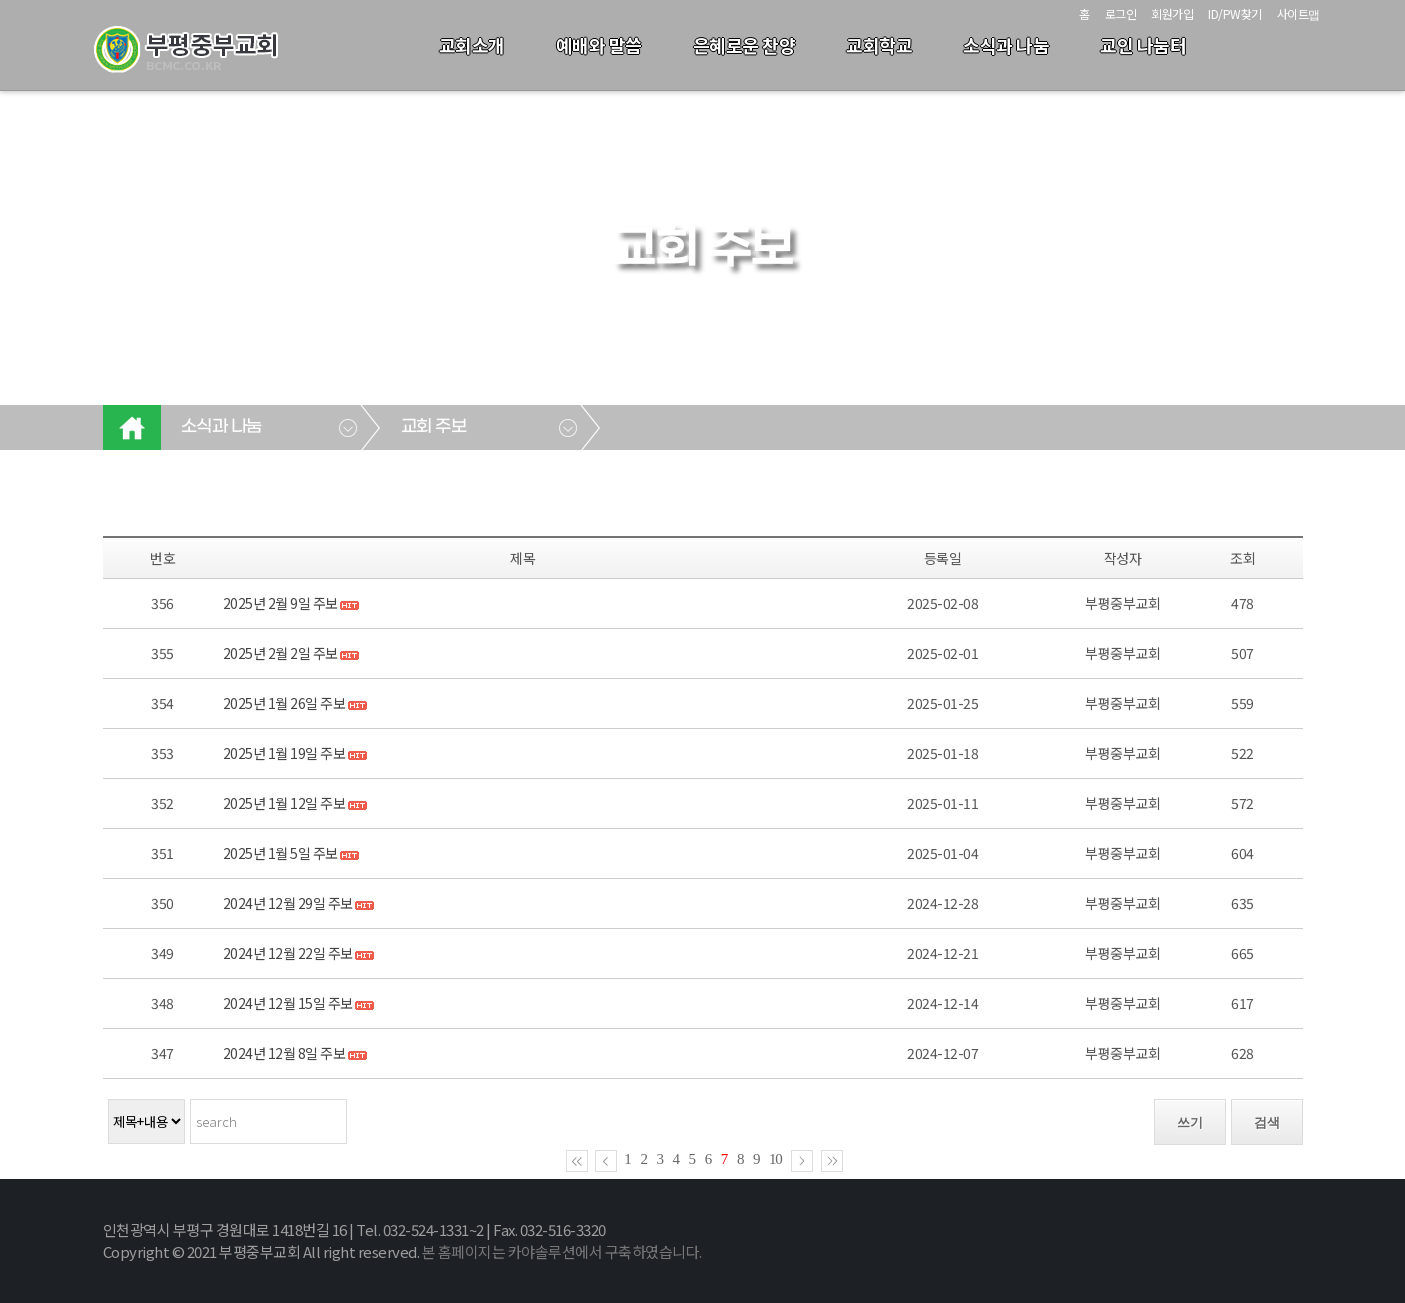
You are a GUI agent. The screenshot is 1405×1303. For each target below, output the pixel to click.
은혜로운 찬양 (744, 45)
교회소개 (472, 45)
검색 (1267, 1122)
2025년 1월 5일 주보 (280, 853)
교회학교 (879, 45)
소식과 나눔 (1006, 45)
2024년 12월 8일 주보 (284, 1053)
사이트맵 (1298, 13)
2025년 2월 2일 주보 (280, 653)
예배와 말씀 (599, 45)
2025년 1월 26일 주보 (284, 703)
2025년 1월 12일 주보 (284, 803)
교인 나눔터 (1143, 45)
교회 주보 (434, 427)
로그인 (1121, 13)
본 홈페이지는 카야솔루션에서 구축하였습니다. (562, 1251)
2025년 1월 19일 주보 (284, 753)
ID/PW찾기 (1235, 13)
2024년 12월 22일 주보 (288, 953)
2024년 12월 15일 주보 (288, 1003)
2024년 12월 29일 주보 (288, 903)
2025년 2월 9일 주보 (280, 603)
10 (775, 1159)
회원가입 (1172, 13)
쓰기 (1190, 1122)
